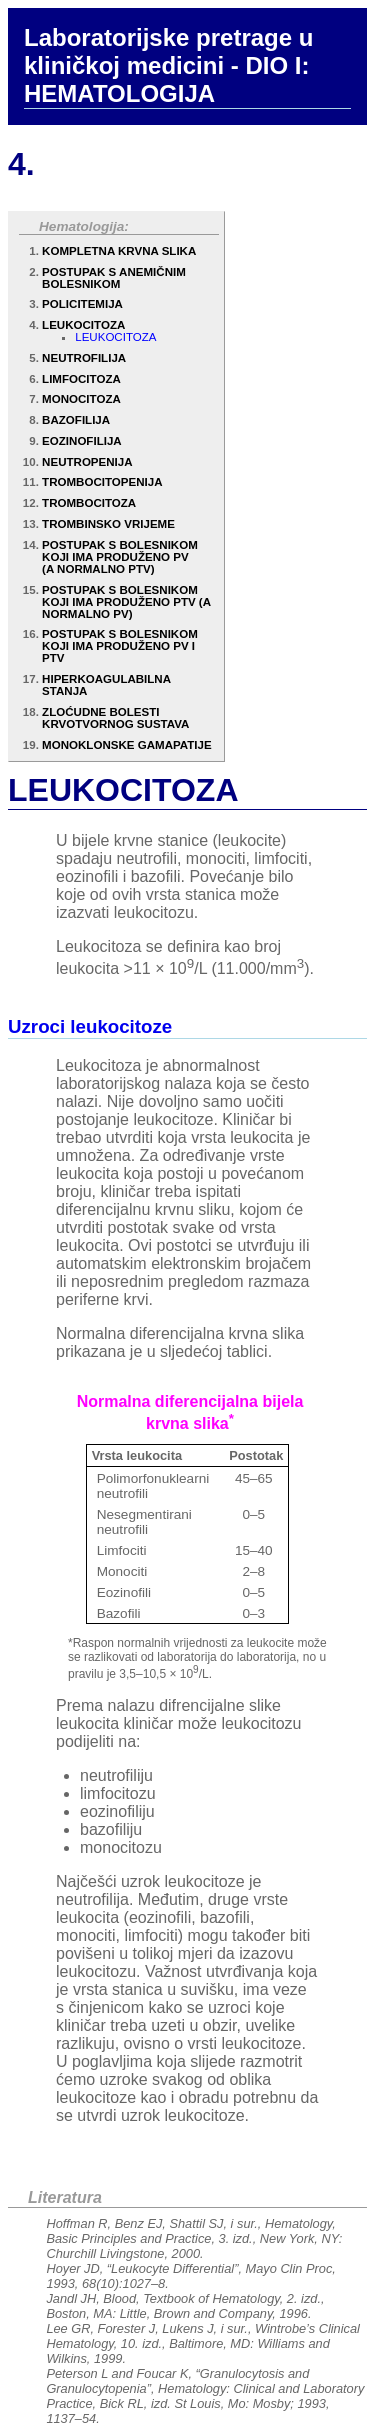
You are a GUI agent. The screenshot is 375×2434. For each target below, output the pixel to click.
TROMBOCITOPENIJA (102, 482)
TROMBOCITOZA (89, 503)
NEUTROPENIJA (87, 462)
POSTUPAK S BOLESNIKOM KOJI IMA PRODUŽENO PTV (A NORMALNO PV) (126, 602)
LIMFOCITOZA (81, 379)
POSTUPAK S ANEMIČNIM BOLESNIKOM (114, 278)
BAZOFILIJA (76, 420)
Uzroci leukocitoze (90, 1026)
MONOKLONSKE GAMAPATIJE (127, 745)
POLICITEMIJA (82, 304)
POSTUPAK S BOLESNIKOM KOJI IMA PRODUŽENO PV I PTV (120, 646)
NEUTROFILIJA (84, 358)
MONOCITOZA (81, 399)
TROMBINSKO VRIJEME (108, 524)
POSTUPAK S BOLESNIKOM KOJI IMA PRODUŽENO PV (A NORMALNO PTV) (120, 557)
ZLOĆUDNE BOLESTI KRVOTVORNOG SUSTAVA (115, 718)
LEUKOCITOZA (83, 325)
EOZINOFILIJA (82, 441)
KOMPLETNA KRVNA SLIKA (119, 251)
